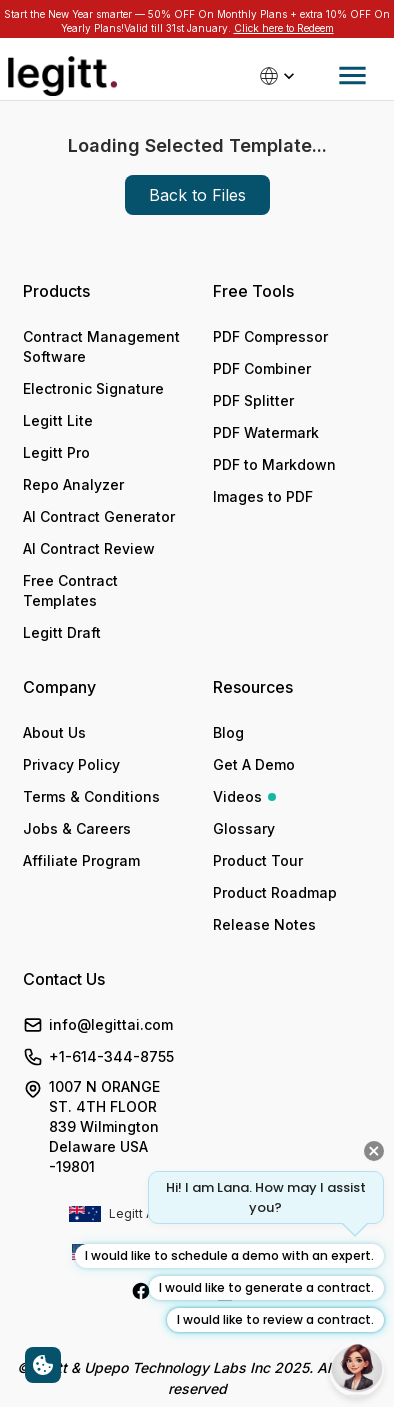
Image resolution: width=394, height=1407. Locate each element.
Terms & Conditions (91, 796)
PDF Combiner (262, 368)
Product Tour (258, 860)
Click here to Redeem (284, 28)
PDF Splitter (253, 400)
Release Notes (264, 924)
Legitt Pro (56, 452)
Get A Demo (254, 764)
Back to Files (197, 195)
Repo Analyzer (73, 484)
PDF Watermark (266, 432)
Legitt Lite (58, 420)
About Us (54, 732)
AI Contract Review (89, 548)
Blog (228, 732)
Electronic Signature (93, 388)
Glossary (244, 828)
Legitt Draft (62, 632)
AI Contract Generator (99, 516)
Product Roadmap (275, 892)
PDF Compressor (270, 336)
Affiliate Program (81, 860)
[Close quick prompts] (374, 1151)
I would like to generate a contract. (266, 1287)
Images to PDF (263, 496)
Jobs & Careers (77, 828)
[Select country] (279, 76)
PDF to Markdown (274, 464)
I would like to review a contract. (275, 1319)
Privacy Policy (71, 764)
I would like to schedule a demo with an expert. (229, 1255)
